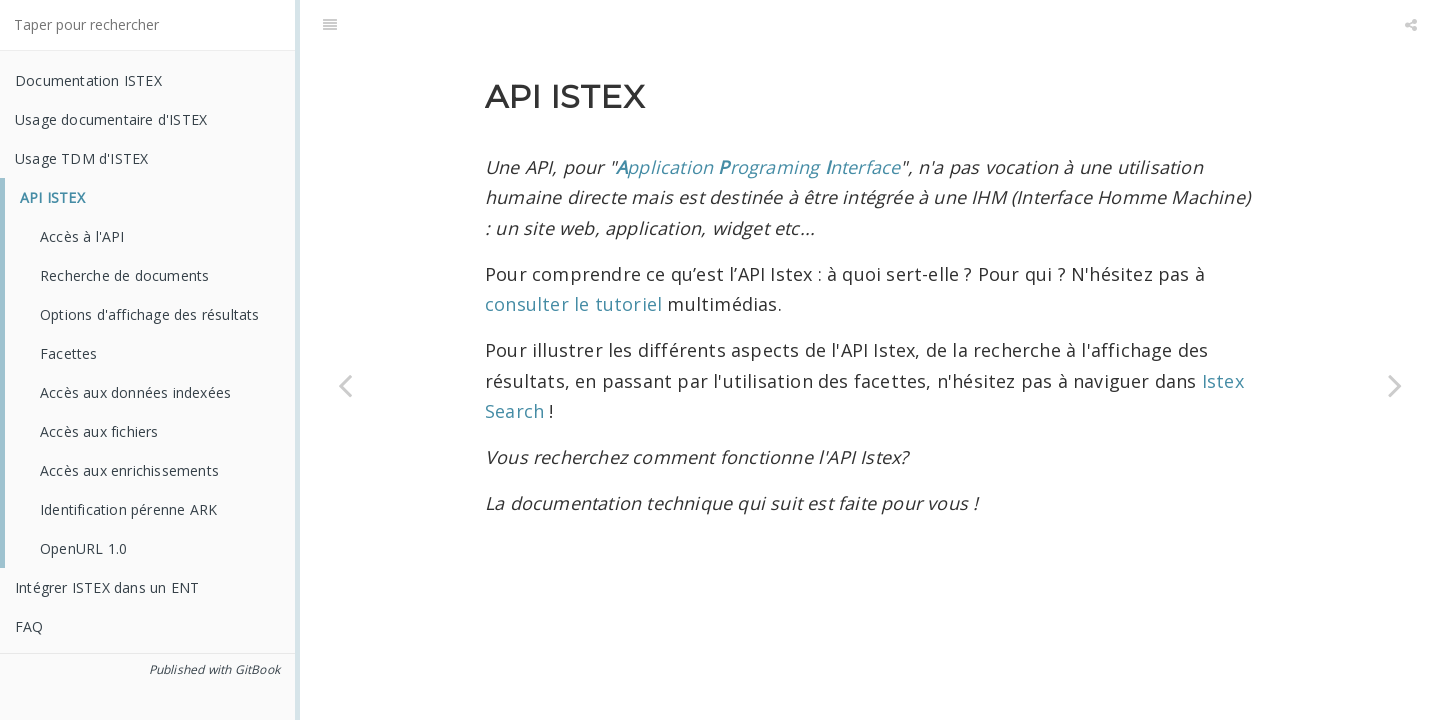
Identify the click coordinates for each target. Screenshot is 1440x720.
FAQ (29, 626)
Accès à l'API (82, 236)
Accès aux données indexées (135, 392)
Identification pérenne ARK (128, 509)
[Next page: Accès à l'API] (1395, 385)
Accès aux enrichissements (129, 470)
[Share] (1411, 25)
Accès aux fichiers (99, 431)
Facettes (69, 353)
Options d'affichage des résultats (150, 314)
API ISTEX (52, 197)
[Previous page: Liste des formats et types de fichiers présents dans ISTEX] (345, 385)
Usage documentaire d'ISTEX (111, 119)
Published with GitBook (214, 669)
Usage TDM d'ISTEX (81, 158)
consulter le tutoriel (576, 304)
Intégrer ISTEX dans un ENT (107, 587)
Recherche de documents (124, 275)
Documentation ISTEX (88, 80)
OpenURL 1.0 (83, 548)
